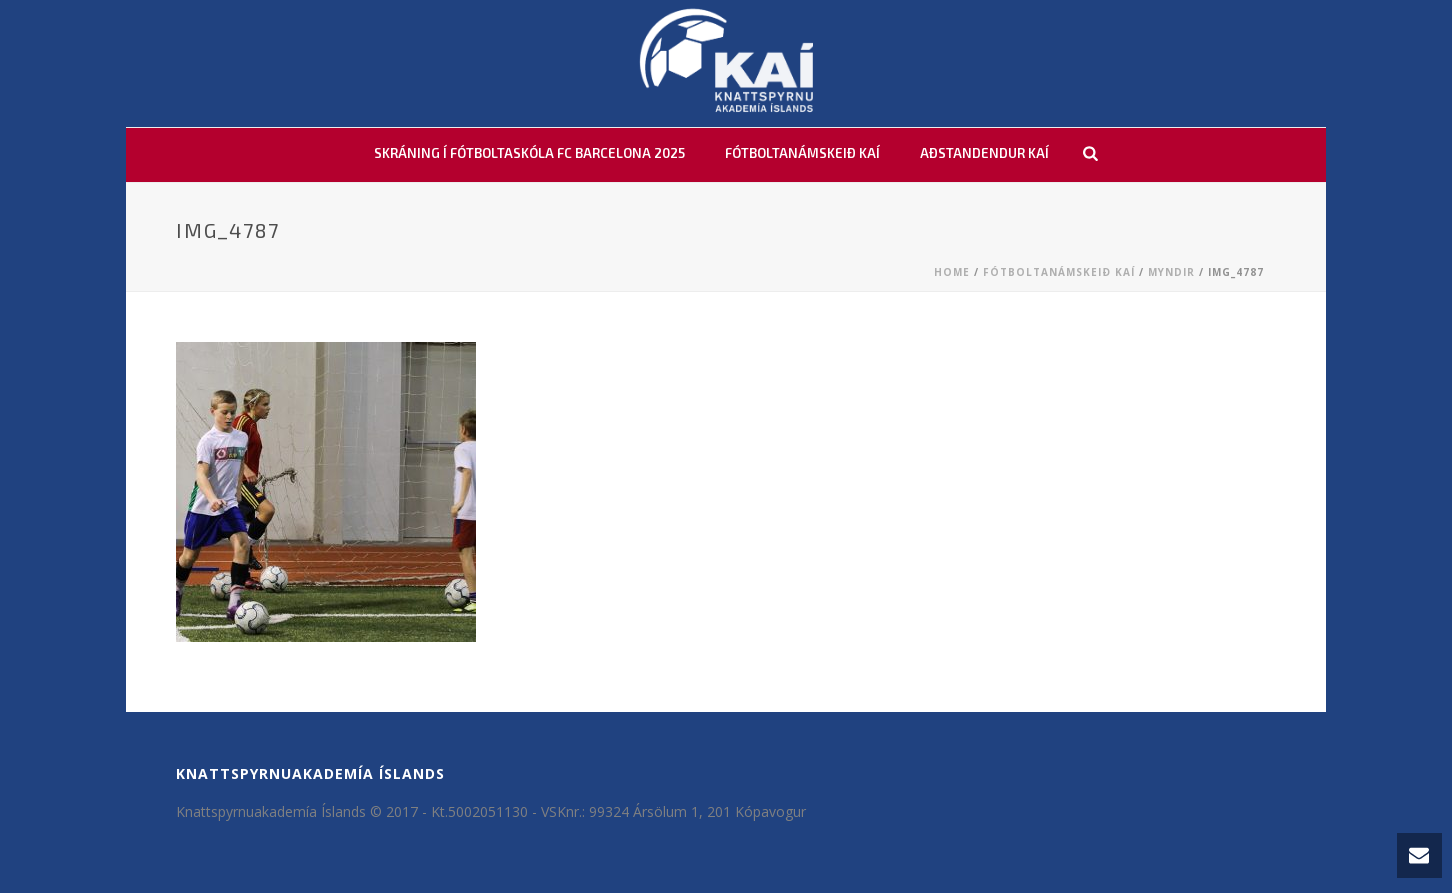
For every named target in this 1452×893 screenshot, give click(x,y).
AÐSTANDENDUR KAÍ (984, 153)
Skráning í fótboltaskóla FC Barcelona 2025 (529, 153)
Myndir (1171, 272)
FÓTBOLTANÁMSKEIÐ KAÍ (802, 153)
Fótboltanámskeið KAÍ (1059, 272)
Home (952, 272)
